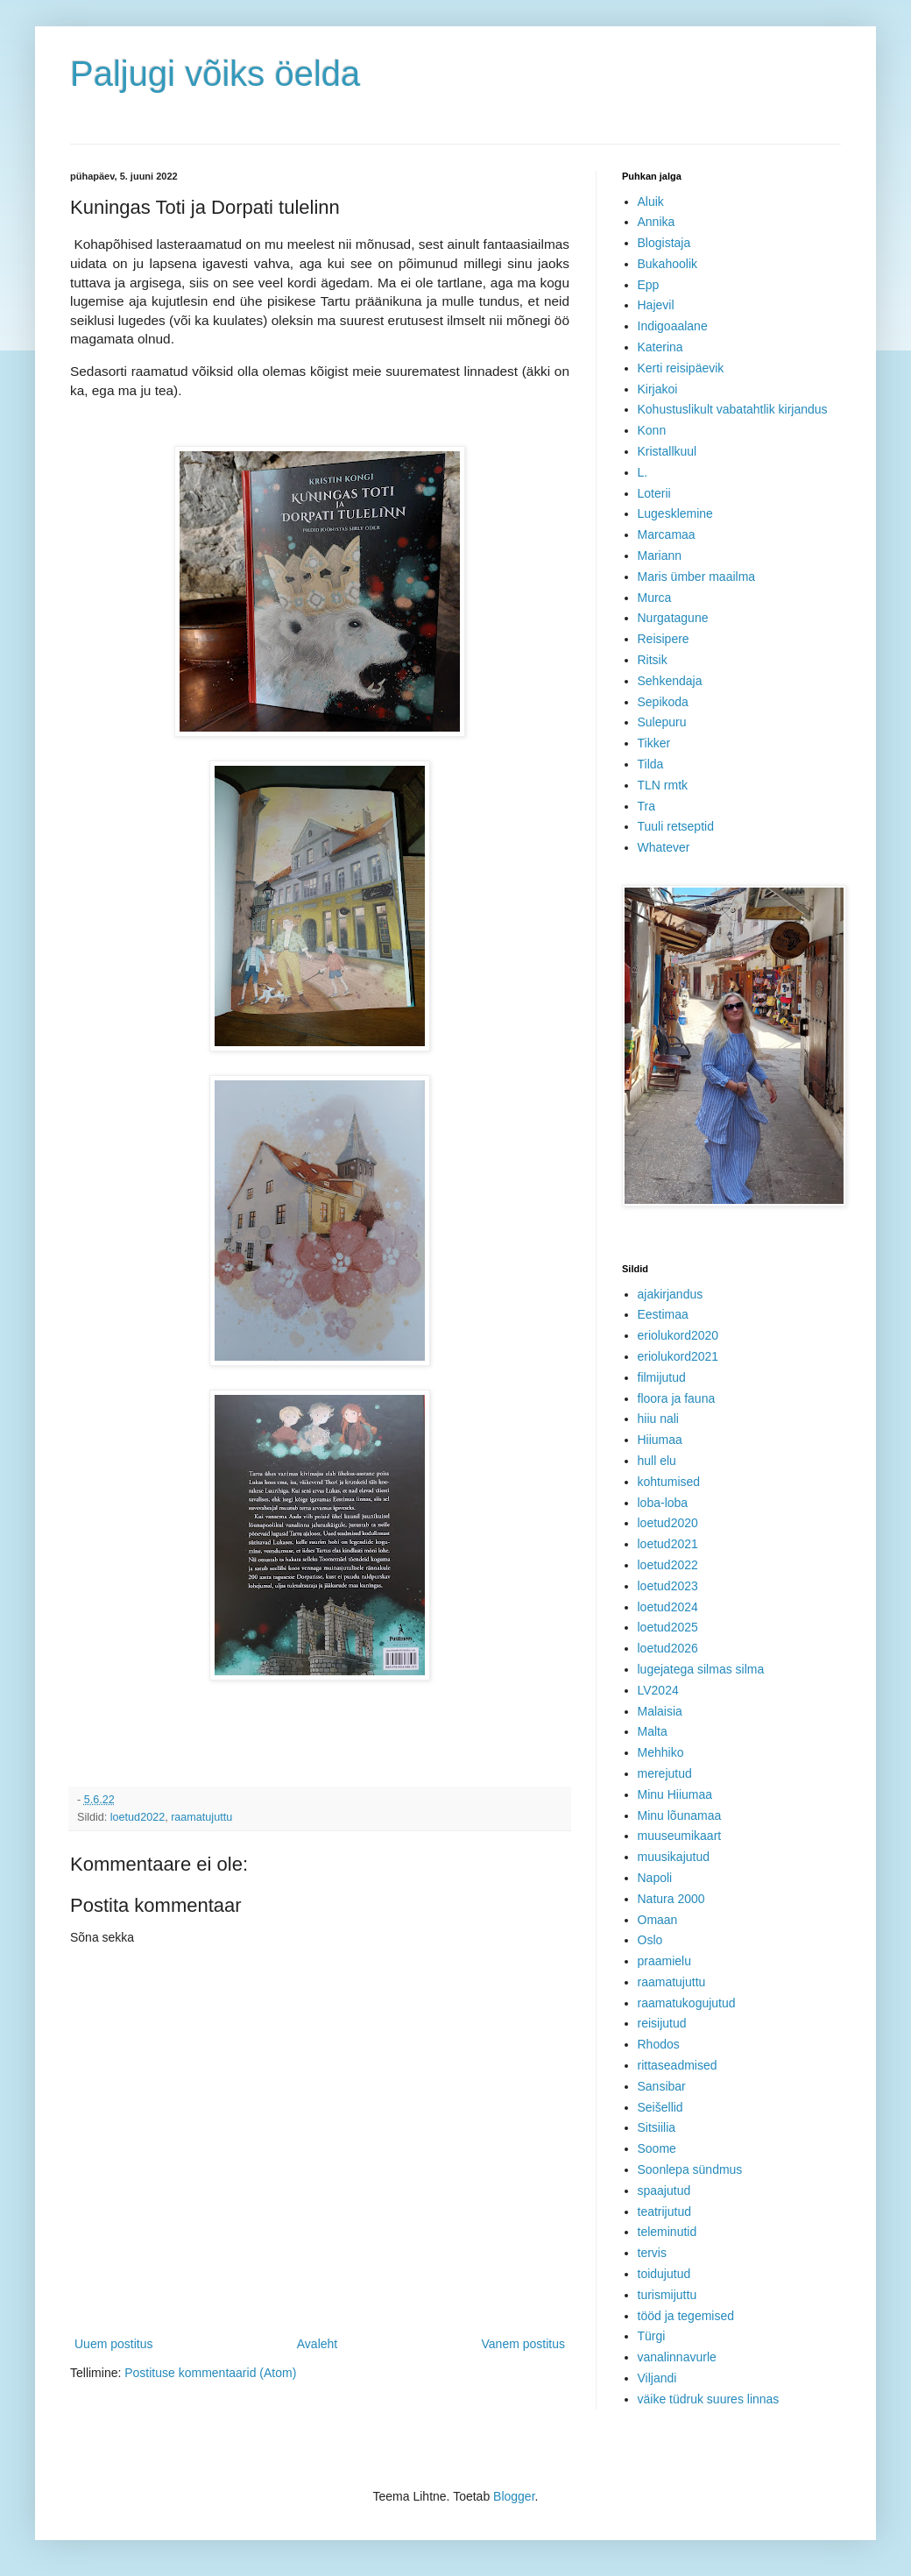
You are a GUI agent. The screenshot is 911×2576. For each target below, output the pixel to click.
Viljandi (657, 2378)
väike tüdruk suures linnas (709, 2399)
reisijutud (662, 2023)
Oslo (650, 1940)
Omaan (658, 1920)
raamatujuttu (201, 1817)
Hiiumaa (660, 1440)
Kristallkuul (667, 451)
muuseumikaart (680, 1836)
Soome (657, 2148)
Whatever (664, 847)
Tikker (654, 743)
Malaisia (660, 1711)
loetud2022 (137, 1817)
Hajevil (656, 305)
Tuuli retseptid (676, 826)
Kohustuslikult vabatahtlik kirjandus (733, 409)
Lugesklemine (675, 513)
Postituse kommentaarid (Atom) (210, 2373)
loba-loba (663, 1503)
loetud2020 (668, 1523)
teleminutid (667, 2232)
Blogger (513, 2496)
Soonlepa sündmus (690, 2169)
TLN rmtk (663, 785)
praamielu (664, 1961)
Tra (646, 806)
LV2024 (658, 1690)
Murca (655, 598)
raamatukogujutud (687, 2003)
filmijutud (662, 1377)
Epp (649, 285)
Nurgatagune (673, 618)
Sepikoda (663, 702)
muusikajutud (674, 1857)
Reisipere (663, 639)
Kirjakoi (658, 389)
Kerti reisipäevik (681, 368)
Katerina (660, 347)
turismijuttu (667, 2295)
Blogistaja (664, 243)
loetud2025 (668, 1627)
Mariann (660, 555)
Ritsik (652, 660)
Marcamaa (667, 534)
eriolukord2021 (678, 1356)
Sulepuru (662, 722)
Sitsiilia (657, 2127)
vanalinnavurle (677, 2357)
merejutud (665, 1773)
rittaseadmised (677, 2065)
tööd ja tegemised (686, 2316)
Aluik (651, 202)
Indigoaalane (673, 326)
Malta (652, 1731)
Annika (656, 222)
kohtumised (669, 1482)
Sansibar (662, 2086)
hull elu (657, 1461)
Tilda (651, 764)
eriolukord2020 (678, 1335)
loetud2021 (668, 1544)
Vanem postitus (523, 2344)
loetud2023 (668, 1586)
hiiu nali (658, 1419)
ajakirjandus (670, 1294)
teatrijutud (664, 2211)
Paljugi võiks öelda (215, 73)
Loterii (654, 493)
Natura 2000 (671, 1899)
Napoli (655, 1878)
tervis (652, 2253)
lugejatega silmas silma (701, 1669)
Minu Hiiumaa (675, 1794)
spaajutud (664, 2190)
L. (643, 472)
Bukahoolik (668, 264)
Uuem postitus (113, 2344)
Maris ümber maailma (697, 577)
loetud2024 (668, 1607)
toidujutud (664, 2274)
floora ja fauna (677, 1398)
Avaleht (317, 2344)
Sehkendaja (670, 681)
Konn (652, 430)
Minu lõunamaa (680, 1815)
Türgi (652, 2336)
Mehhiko (661, 1752)
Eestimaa (663, 1314)
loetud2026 (668, 1648)
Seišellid (660, 2107)
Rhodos (659, 2044)
